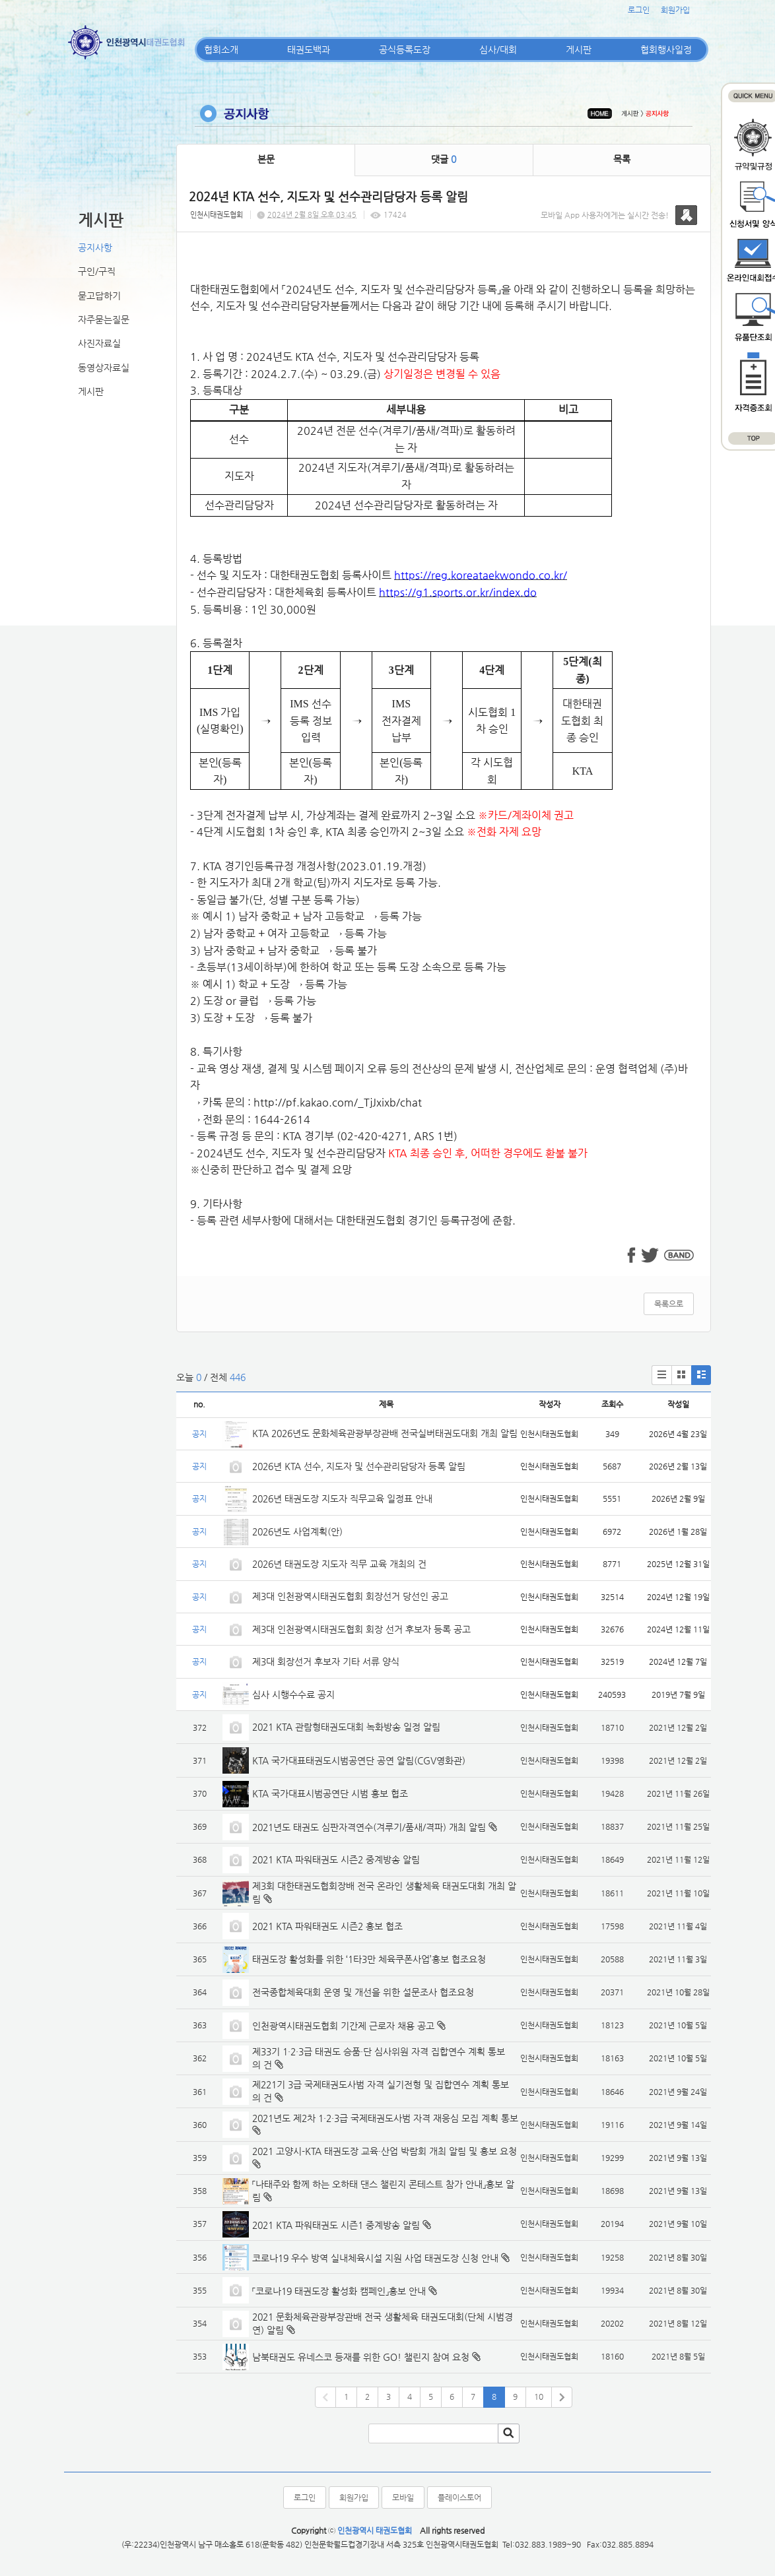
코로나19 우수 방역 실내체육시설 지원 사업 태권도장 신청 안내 (375, 2258)
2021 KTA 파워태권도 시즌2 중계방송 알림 (336, 1859)
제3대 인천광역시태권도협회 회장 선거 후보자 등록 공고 (361, 1629)
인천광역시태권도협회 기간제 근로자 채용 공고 (343, 2025)
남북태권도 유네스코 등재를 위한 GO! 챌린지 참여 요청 (360, 2357)
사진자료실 (99, 343)
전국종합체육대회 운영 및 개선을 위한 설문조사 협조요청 (363, 1992)
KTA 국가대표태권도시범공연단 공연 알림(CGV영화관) (358, 1760)
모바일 (403, 2497)
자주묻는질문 (103, 319)
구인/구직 (97, 271)
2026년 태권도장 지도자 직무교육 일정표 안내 (342, 1498)
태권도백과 (308, 49)
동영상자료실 (103, 367)
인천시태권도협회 (216, 214)
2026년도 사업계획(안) (297, 1531)
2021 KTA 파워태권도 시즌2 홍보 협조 (327, 1926)
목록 (621, 159)
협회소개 (221, 49)
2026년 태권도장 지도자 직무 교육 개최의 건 (339, 1564)
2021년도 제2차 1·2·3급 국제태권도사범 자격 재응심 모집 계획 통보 (385, 2118)
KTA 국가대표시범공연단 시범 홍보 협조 (330, 1793)
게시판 (578, 49)
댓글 (443, 159)
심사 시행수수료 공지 (293, 1694)
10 (538, 2396)
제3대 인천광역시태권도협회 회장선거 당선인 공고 (350, 1596)
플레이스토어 (459, 2497)
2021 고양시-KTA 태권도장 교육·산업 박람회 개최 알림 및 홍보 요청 (384, 2151)
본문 (266, 159)
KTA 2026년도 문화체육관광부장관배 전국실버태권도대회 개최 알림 (385, 1433)
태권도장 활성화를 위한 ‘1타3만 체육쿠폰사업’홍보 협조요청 (369, 1959)
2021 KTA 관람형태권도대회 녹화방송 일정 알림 (346, 1727)
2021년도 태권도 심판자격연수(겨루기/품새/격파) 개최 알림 (369, 1827)
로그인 (639, 10)
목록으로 (668, 1303)
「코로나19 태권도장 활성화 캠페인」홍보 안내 (339, 2291)
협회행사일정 (666, 49)
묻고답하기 (99, 295)
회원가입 (675, 10)
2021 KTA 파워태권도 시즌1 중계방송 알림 (336, 2225)
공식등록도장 (404, 49)
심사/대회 (498, 49)
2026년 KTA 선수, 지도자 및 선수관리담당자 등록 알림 (358, 1466)
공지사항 (95, 247)
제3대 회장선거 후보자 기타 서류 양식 (325, 1661)
